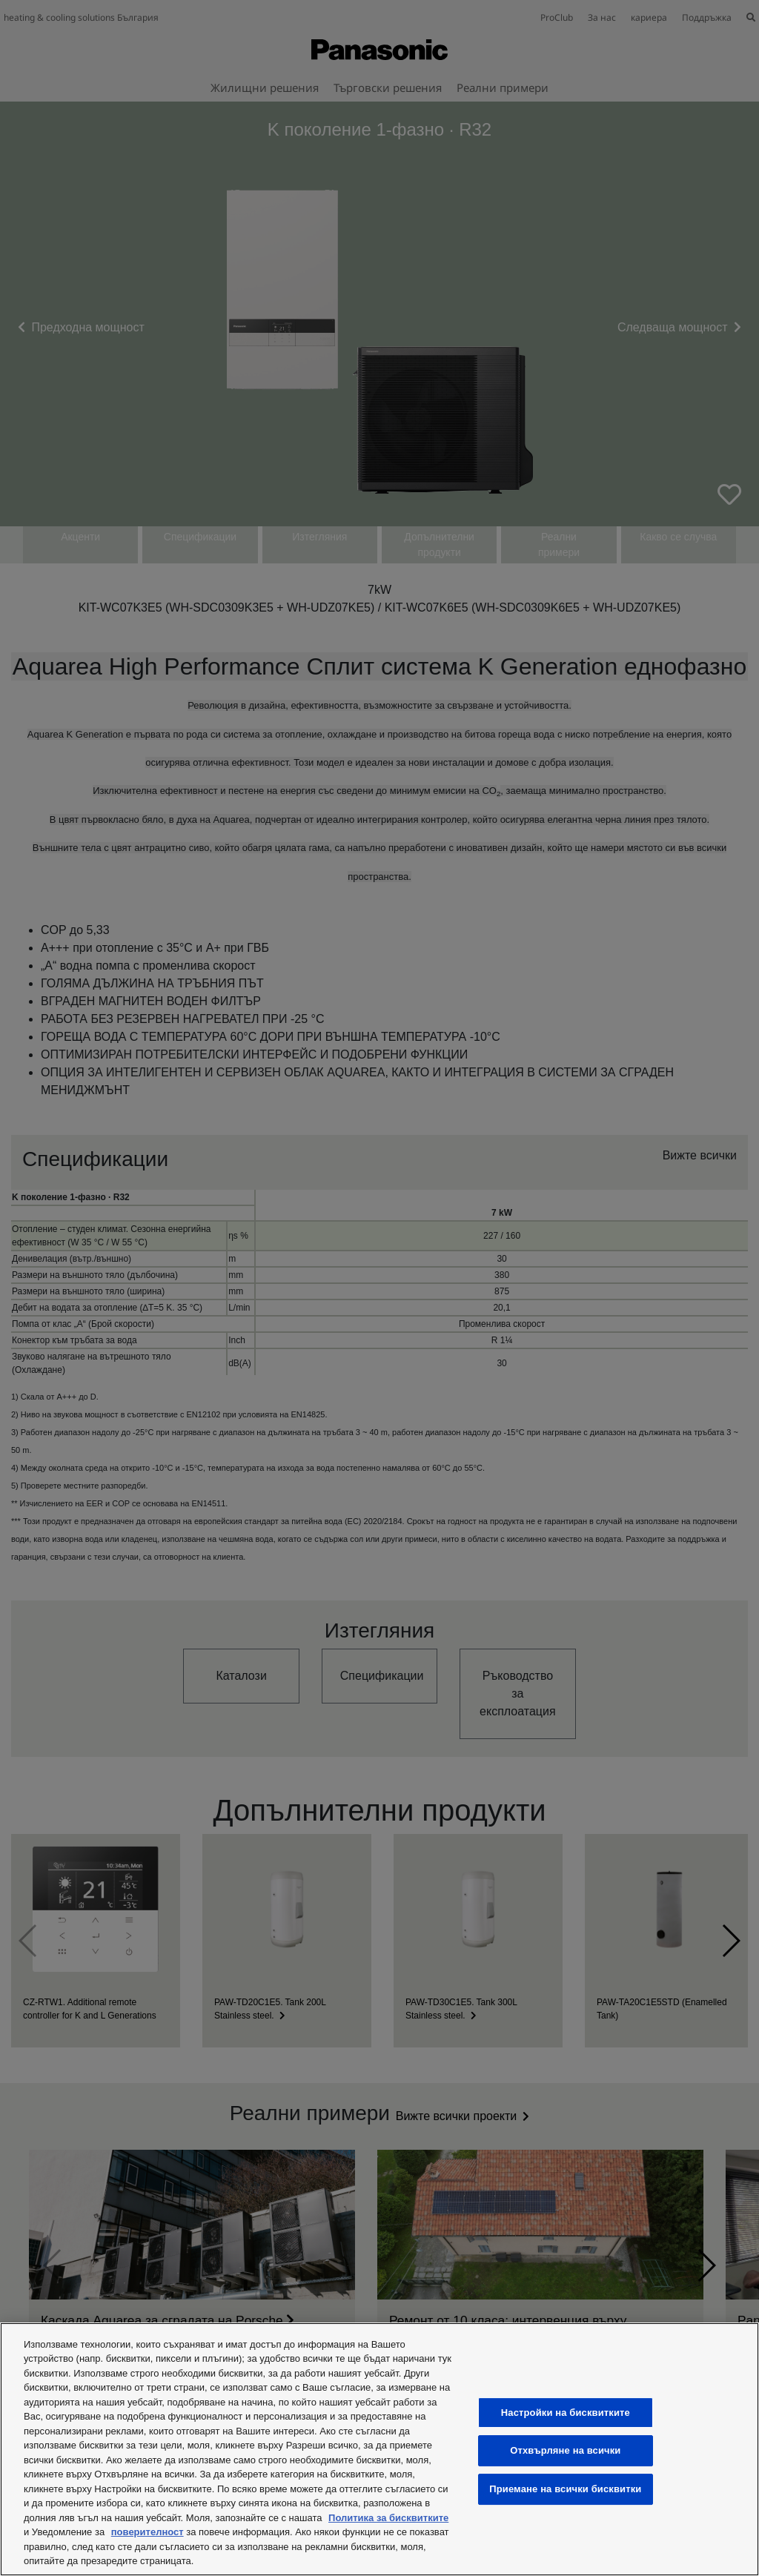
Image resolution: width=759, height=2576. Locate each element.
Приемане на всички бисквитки (565, 2488)
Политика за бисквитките (388, 2517)
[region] (379, 2449)
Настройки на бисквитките (565, 2412)
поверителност (147, 2531)
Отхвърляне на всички (565, 2451)
